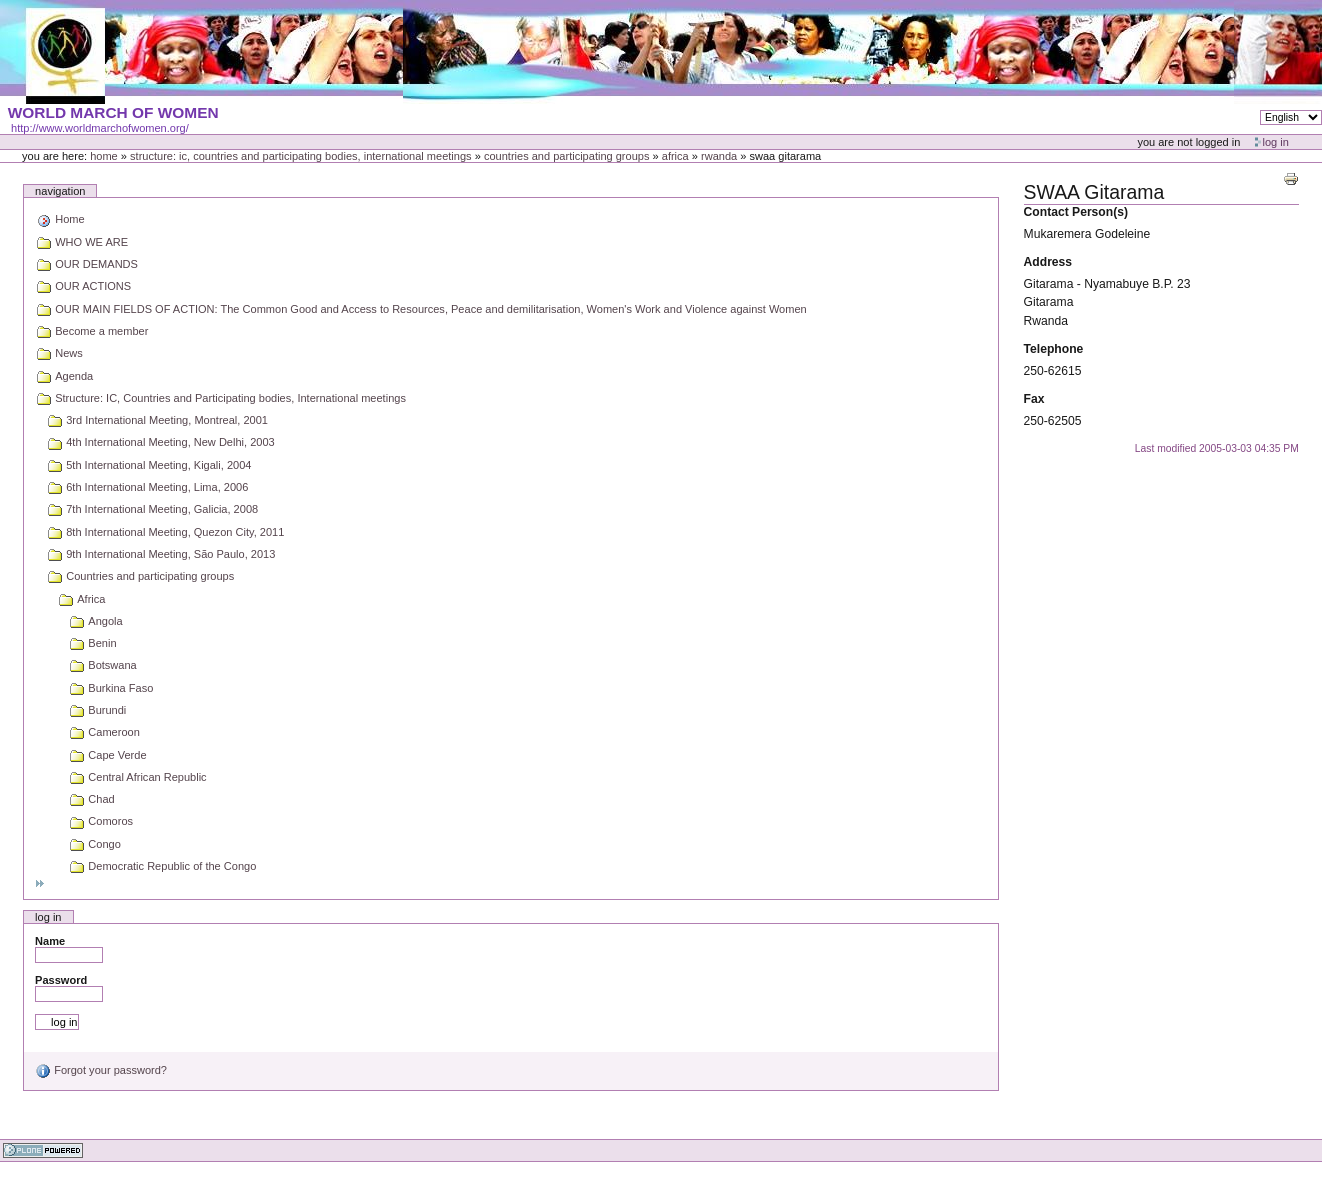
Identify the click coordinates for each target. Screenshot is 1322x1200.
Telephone (1054, 349)
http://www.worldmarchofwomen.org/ (100, 128)
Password (61, 980)
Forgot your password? (101, 1070)
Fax (1034, 399)
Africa (675, 156)
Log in (1276, 142)
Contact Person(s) (1076, 212)
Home (104, 156)
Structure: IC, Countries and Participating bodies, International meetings (301, 156)
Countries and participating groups (567, 156)
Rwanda (719, 156)
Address (1048, 262)
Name (50, 941)
